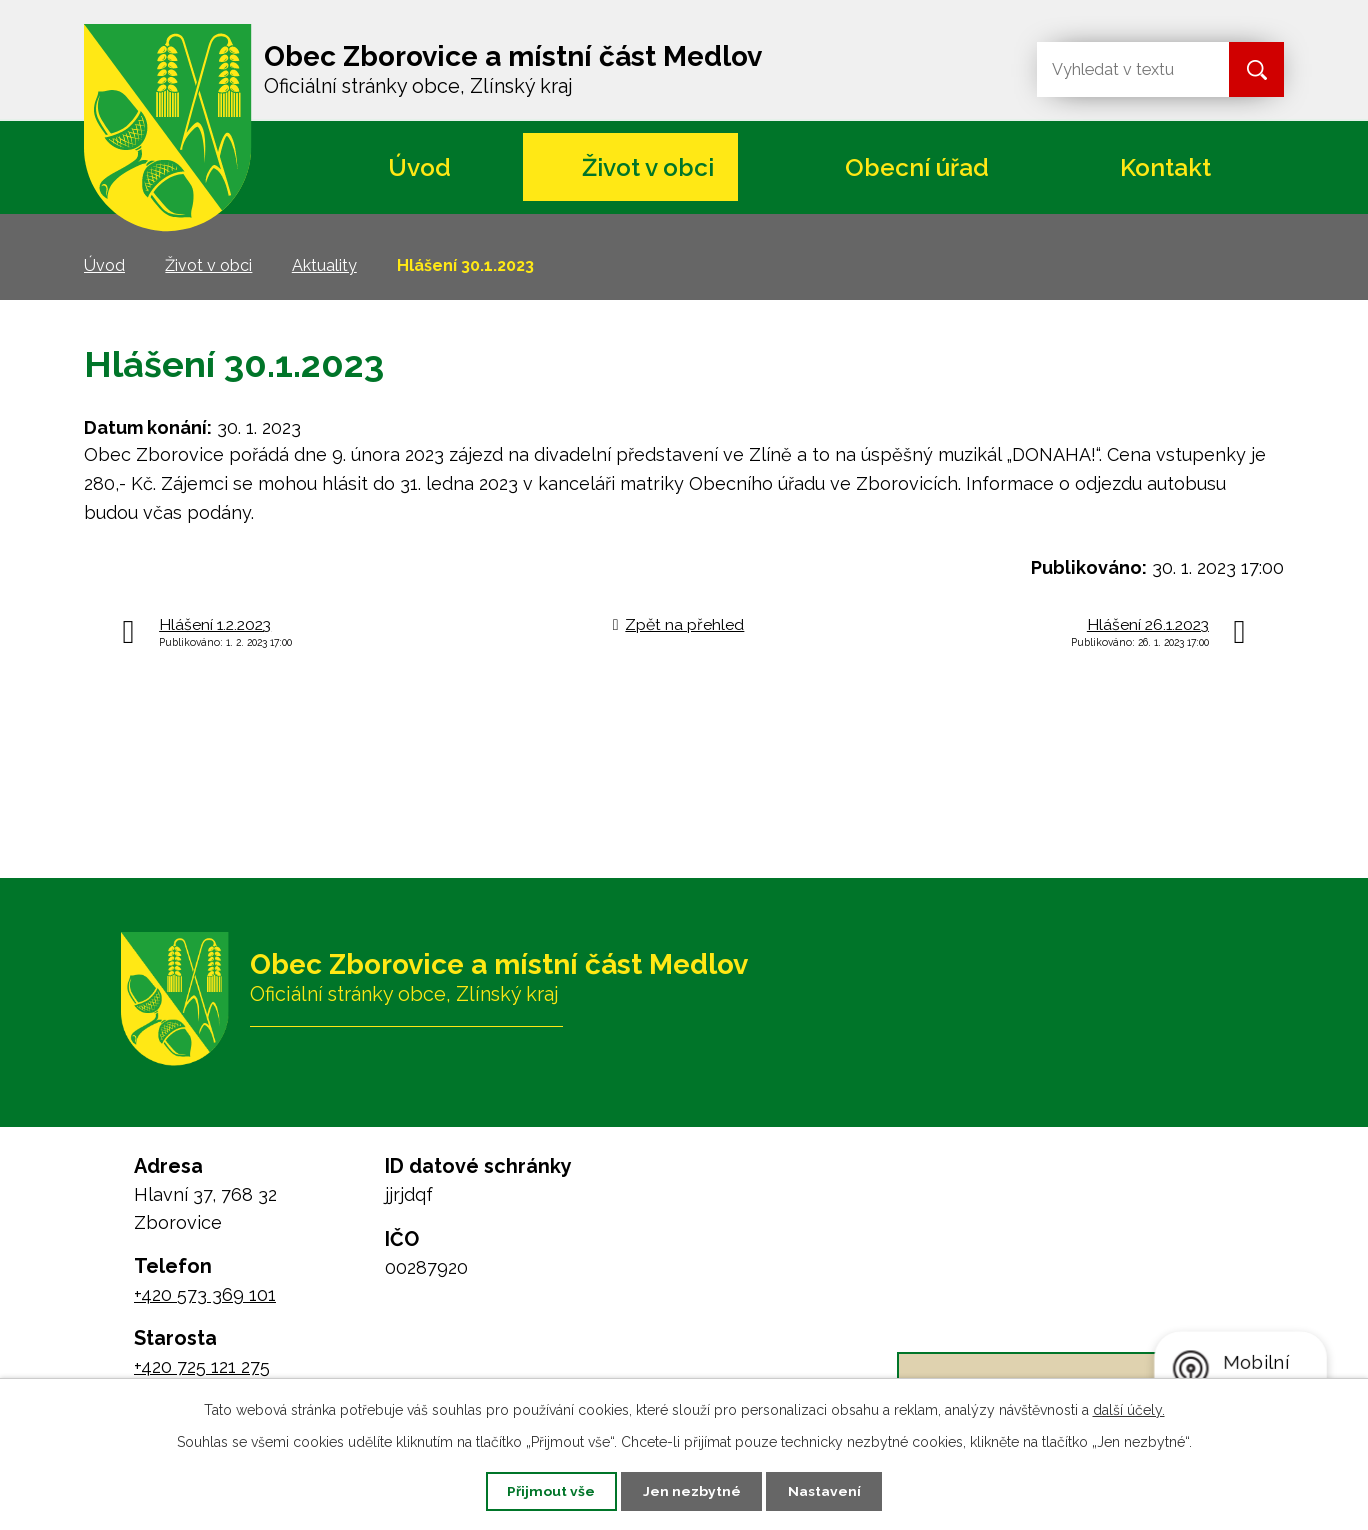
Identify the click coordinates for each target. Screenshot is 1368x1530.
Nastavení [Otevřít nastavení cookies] (827, 1491)
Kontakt (1165, 167)
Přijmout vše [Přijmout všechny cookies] (549, 1491)
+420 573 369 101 (205, 1294)
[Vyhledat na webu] (1117, 69)
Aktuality (324, 265)
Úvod (419, 167)
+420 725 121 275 (202, 1366)
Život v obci (648, 167)
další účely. (1129, 1409)
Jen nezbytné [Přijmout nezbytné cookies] (692, 1491)
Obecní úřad (917, 167)
